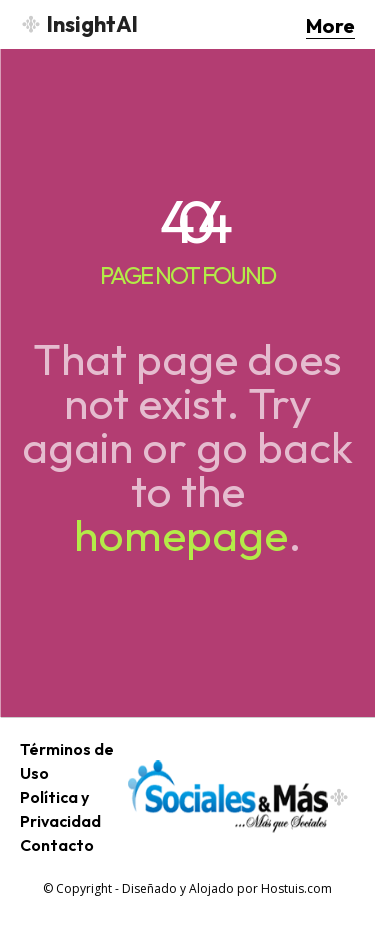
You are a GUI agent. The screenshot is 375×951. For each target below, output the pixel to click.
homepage (181, 534)
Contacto (57, 845)
